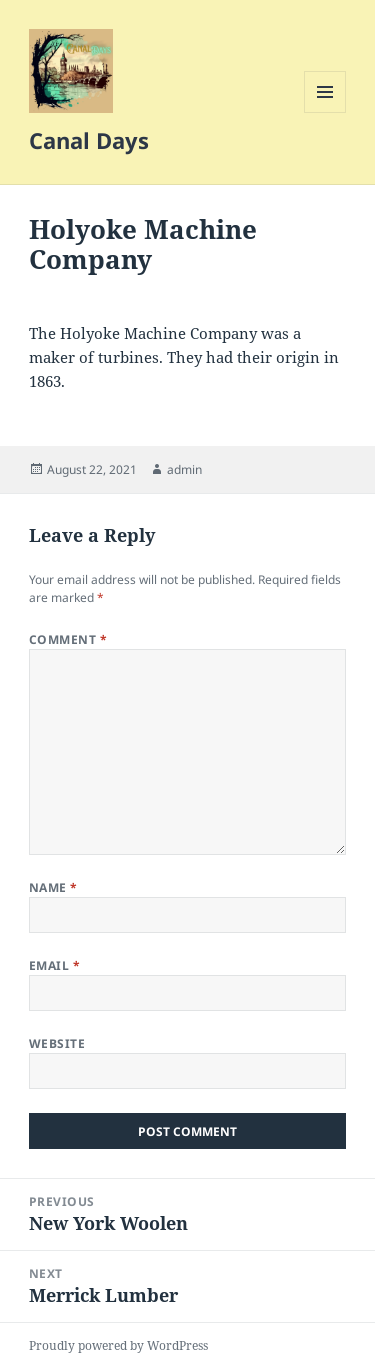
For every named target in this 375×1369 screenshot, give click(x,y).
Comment (68, 639)
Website (57, 1043)
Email (54, 965)
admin (184, 469)
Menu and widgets (325, 112)
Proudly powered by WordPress (118, 1345)
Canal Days (89, 140)
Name (53, 887)
